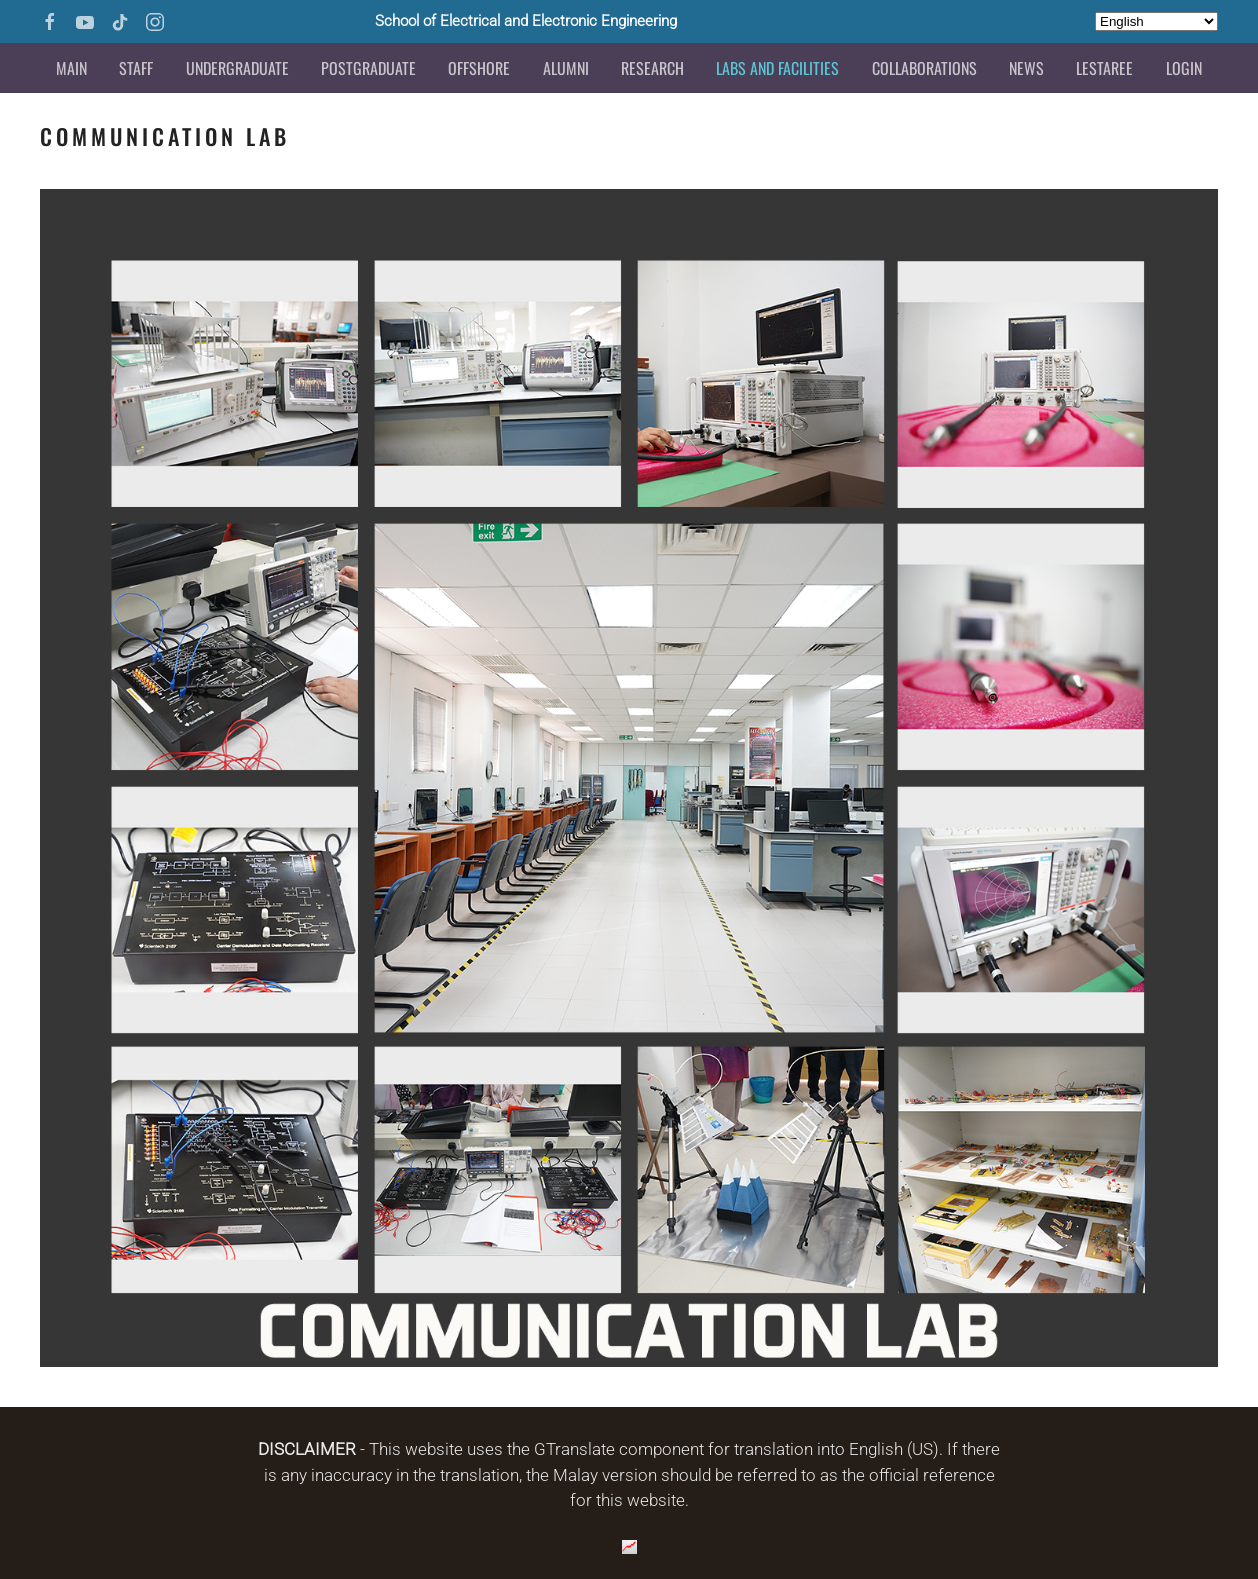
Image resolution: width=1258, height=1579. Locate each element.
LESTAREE (1104, 68)
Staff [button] (136, 68)
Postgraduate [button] (368, 68)
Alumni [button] (566, 68)
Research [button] (652, 68)
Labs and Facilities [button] (777, 68)
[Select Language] (1156, 21)
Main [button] (71, 68)
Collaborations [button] (924, 68)
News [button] (1026, 68)
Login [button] (1184, 68)
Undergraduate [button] (237, 68)
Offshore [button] (479, 68)
